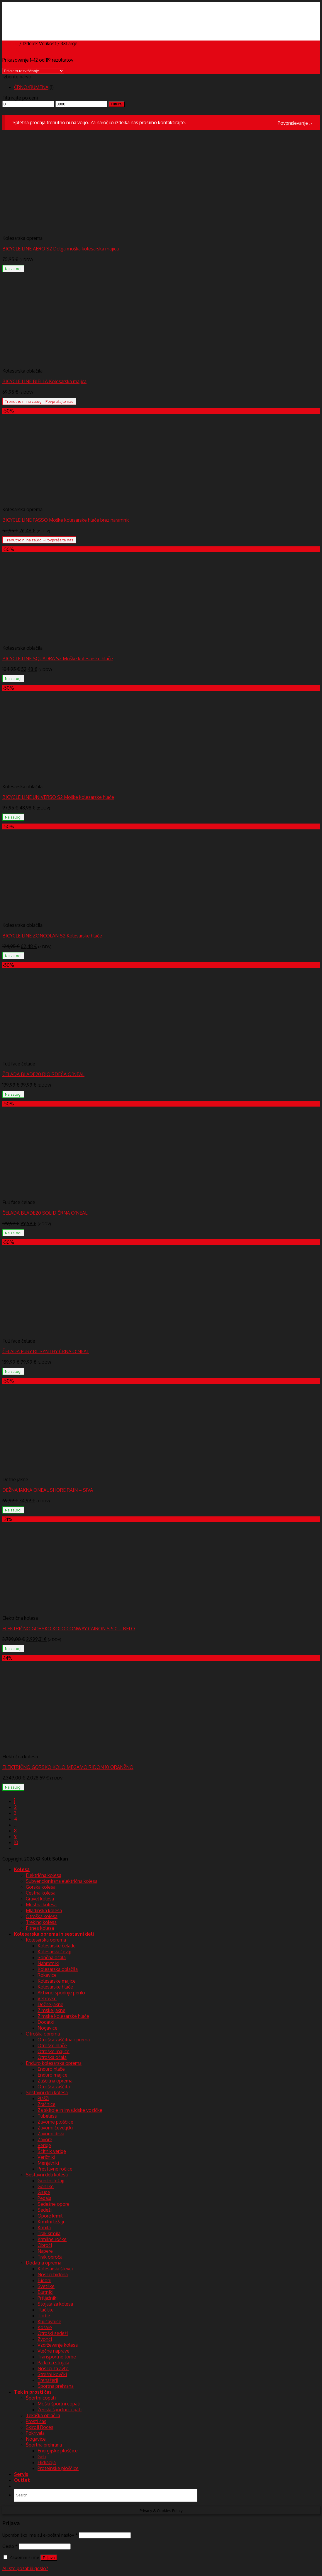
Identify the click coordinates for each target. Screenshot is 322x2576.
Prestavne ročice (55, 2169)
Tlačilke (46, 2310)
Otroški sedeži (53, 2333)
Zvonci (45, 2339)
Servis (21, 2474)
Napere (45, 2251)
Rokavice (47, 1975)
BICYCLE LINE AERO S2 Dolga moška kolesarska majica (60, 249)
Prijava (49, 2557)
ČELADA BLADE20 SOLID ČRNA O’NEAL (44, 1213)
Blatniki (45, 2292)
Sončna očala (52, 1957)
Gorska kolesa (40, 1887)
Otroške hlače (52, 2045)
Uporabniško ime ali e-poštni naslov (40, 2535)
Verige (44, 2145)
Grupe (44, 2192)
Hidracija (47, 2462)
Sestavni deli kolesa (47, 2092)
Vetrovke (47, 1998)
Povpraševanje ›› (295, 123)
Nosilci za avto (53, 2368)
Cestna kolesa (40, 1893)
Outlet (22, 2480)
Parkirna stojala (53, 2362)
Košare (45, 2327)
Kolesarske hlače (55, 1987)
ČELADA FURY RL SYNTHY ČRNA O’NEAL (45, 1351)
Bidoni (44, 2280)
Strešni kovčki (52, 2374)
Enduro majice (52, 2075)
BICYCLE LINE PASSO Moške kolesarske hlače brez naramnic (66, 520)
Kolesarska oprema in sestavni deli (54, 1934)
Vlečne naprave (54, 2351)
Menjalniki (48, 2163)
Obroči (45, 2245)
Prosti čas (36, 2421)
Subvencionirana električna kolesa (61, 1881)
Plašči (43, 2098)
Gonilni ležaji (51, 2180)
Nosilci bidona (53, 2274)
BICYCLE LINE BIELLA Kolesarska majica (44, 381)
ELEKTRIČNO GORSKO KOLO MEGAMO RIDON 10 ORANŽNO (67, 1767)
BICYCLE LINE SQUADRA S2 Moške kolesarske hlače (57, 658)
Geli (42, 2456)
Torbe (44, 2316)
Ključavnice (49, 2321)
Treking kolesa (41, 1922)
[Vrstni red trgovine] (33, 71)
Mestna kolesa (41, 1904)
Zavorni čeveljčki (55, 2128)
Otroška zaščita (54, 2087)
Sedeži (45, 2210)
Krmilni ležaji (51, 2222)
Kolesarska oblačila (58, 1969)
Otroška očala (52, 2057)
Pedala (44, 2198)
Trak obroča (50, 2257)
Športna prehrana (56, 2386)
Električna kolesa (43, 1875)
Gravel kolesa (40, 1899)
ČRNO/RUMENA (31, 87)
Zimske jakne (51, 2010)
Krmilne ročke (52, 2239)
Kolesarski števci (55, 2269)
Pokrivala (35, 2433)
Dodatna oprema (43, 2263)
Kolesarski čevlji (54, 1951)
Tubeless (47, 2116)
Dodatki (46, 2022)
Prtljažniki (47, 2298)
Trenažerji (48, 2380)
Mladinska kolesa (44, 1910)
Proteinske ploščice (58, 2468)
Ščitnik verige (52, 2151)
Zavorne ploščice (55, 2122)
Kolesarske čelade (57, 1946)
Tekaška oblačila (43, 2415)
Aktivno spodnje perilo (61, 1993)
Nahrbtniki (48, 1963)
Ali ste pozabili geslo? (25, 2568)
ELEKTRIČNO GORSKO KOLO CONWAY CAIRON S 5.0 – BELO (68, 1629)
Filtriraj (117, 104)
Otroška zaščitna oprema (64, 2040)
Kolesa (22, 1869)
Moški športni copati (59, 2404)
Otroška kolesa (41, 1916)
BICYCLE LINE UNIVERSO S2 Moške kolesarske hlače (58, 797)
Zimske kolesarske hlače (63, 2016)
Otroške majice (54, 2051)
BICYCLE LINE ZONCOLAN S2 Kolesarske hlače (52, 936)
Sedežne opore (54, 2204)
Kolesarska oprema (46, 1940)
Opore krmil (50, 2216)
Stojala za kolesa (55, 2304)
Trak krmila (49, 2233)
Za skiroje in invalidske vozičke (70, 2110)
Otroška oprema (43, 2034)
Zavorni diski (51, 2133)
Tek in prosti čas (33, 2392)
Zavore (45, 2139)
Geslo (10, 2546)
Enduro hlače (51, 2069)
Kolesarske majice (57, 1981)
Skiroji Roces (39, 2427)
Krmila (44, 2227)
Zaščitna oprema (55, 2081)
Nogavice (47, 2028)
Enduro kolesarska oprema (54, 2063)
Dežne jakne (50, 2004)
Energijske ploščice (58, 2451)
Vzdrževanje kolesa (58, 2345)
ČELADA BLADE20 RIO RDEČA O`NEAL (43, 1074)
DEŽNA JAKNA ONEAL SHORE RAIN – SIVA (47, 1490)
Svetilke (46, 2286)
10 (16, 1842)
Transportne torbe (57, 2357)
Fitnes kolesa (40, 1928)
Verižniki (46, 2157)
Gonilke (46, 2186)
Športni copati (41, 2398)
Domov (10, 43)
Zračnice (46, 2104)
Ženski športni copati (60, 2409)
